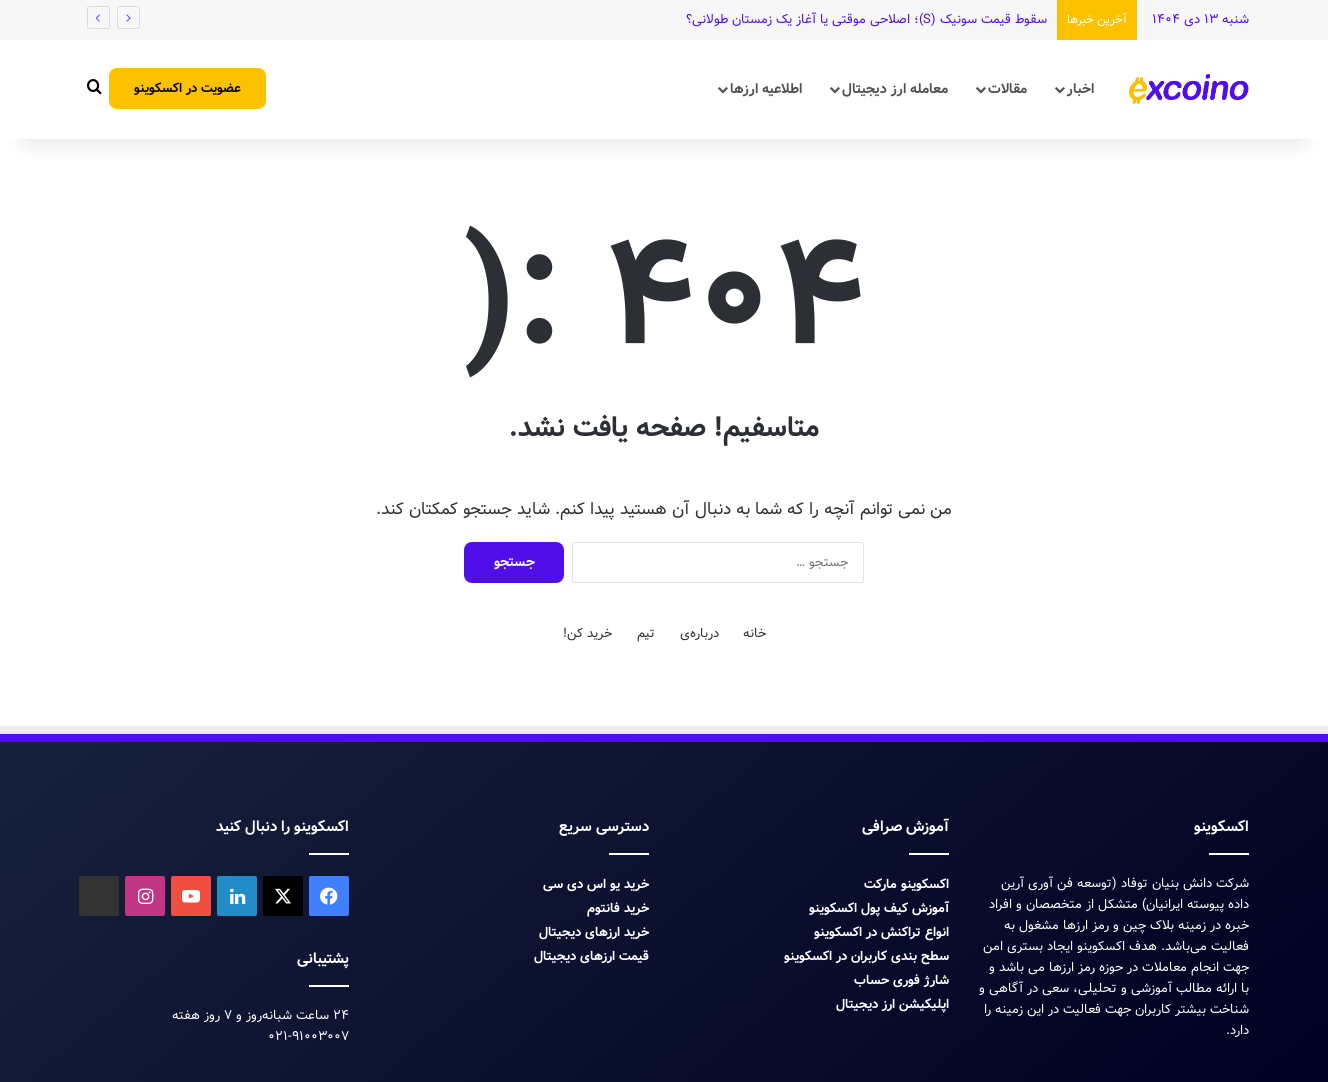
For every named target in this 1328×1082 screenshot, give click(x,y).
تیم (646, 633)
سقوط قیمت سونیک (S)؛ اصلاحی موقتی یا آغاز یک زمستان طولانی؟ (866, 19)
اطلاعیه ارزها (766, 89)
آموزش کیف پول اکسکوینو (879, 908)
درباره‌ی (699, 633)
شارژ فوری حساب (901, 980)
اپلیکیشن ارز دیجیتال (892, 1004)
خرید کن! (587, 633)
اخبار (1080, 89)
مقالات (1007, 89)
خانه (754, 633)
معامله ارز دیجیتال (895, 89)
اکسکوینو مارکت (906, 884)
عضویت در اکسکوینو (187, 88)
